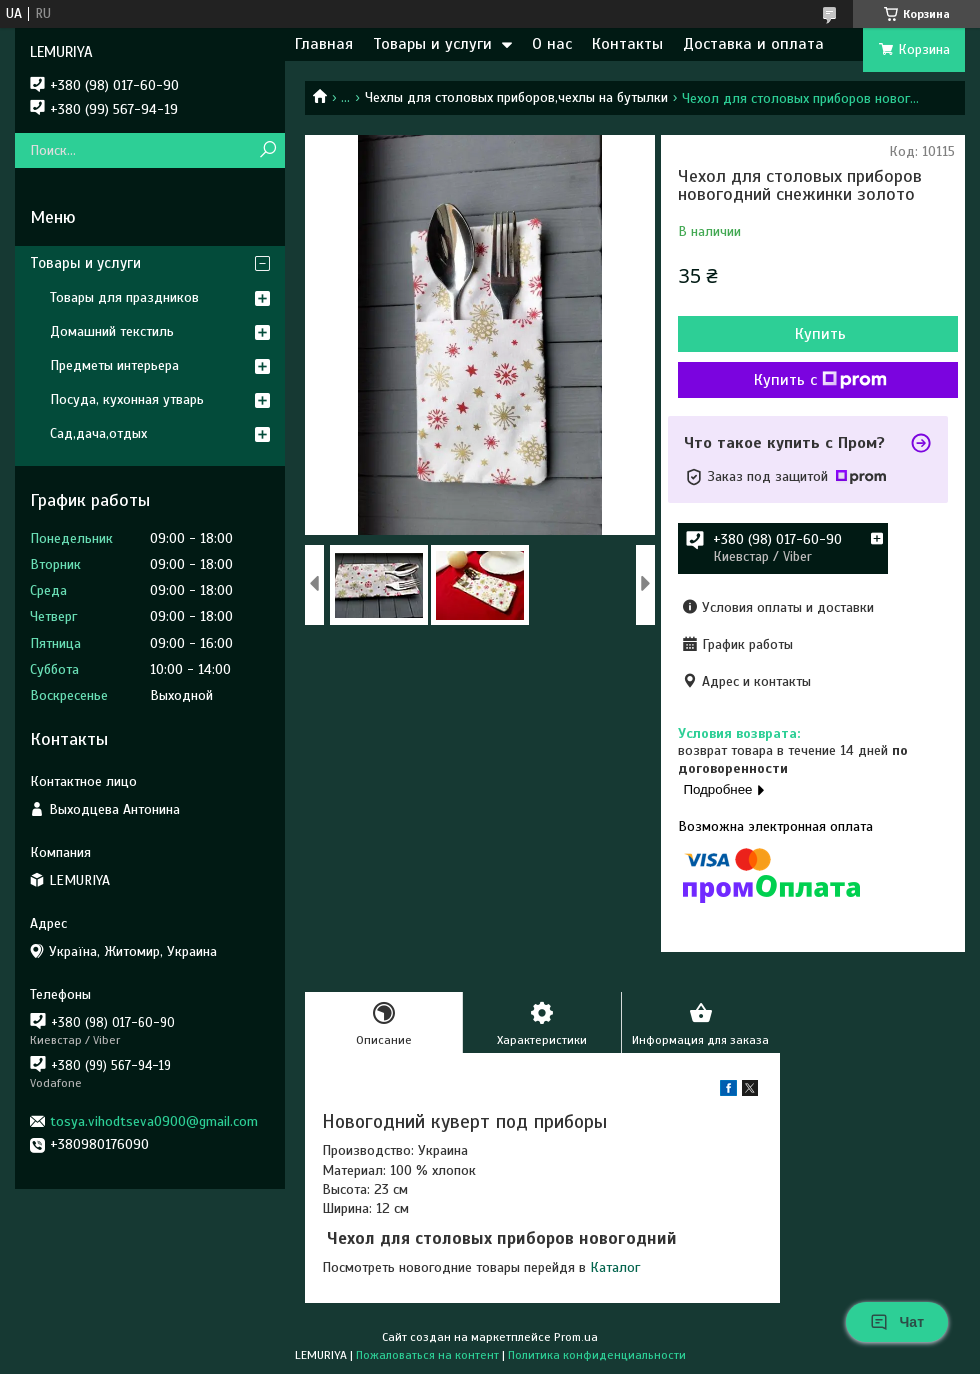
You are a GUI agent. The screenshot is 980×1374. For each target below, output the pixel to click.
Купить (820, 334)
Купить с (820, 380)
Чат (897, 1322)
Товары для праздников (124, 297)
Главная (324, 44)
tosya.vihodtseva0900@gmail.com (154, 1121)
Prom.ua (576, 1337)
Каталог (615, 1267)
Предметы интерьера (114, 365)
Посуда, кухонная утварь (127, 399)
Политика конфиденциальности (597, 1355)
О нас (552, 44)
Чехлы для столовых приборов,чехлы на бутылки (516, 97)
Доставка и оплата (753, 44)
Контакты (627, 44)
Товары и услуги (432, 44)
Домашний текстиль (112, 331)
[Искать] (267, 150)
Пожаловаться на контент (427, 1355)
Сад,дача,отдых (98, 433)
